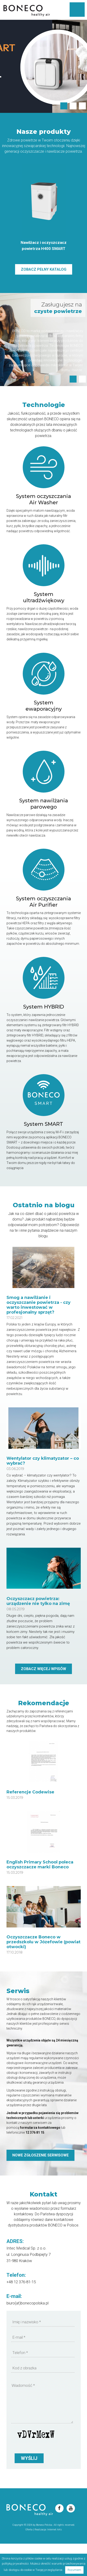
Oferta (28, 2529)
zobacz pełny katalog (43, 269)
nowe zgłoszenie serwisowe (40, 2155)
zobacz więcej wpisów (43, 1669)
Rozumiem (74, 2570)
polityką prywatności (15, 2563)
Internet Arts (54, 2529)
